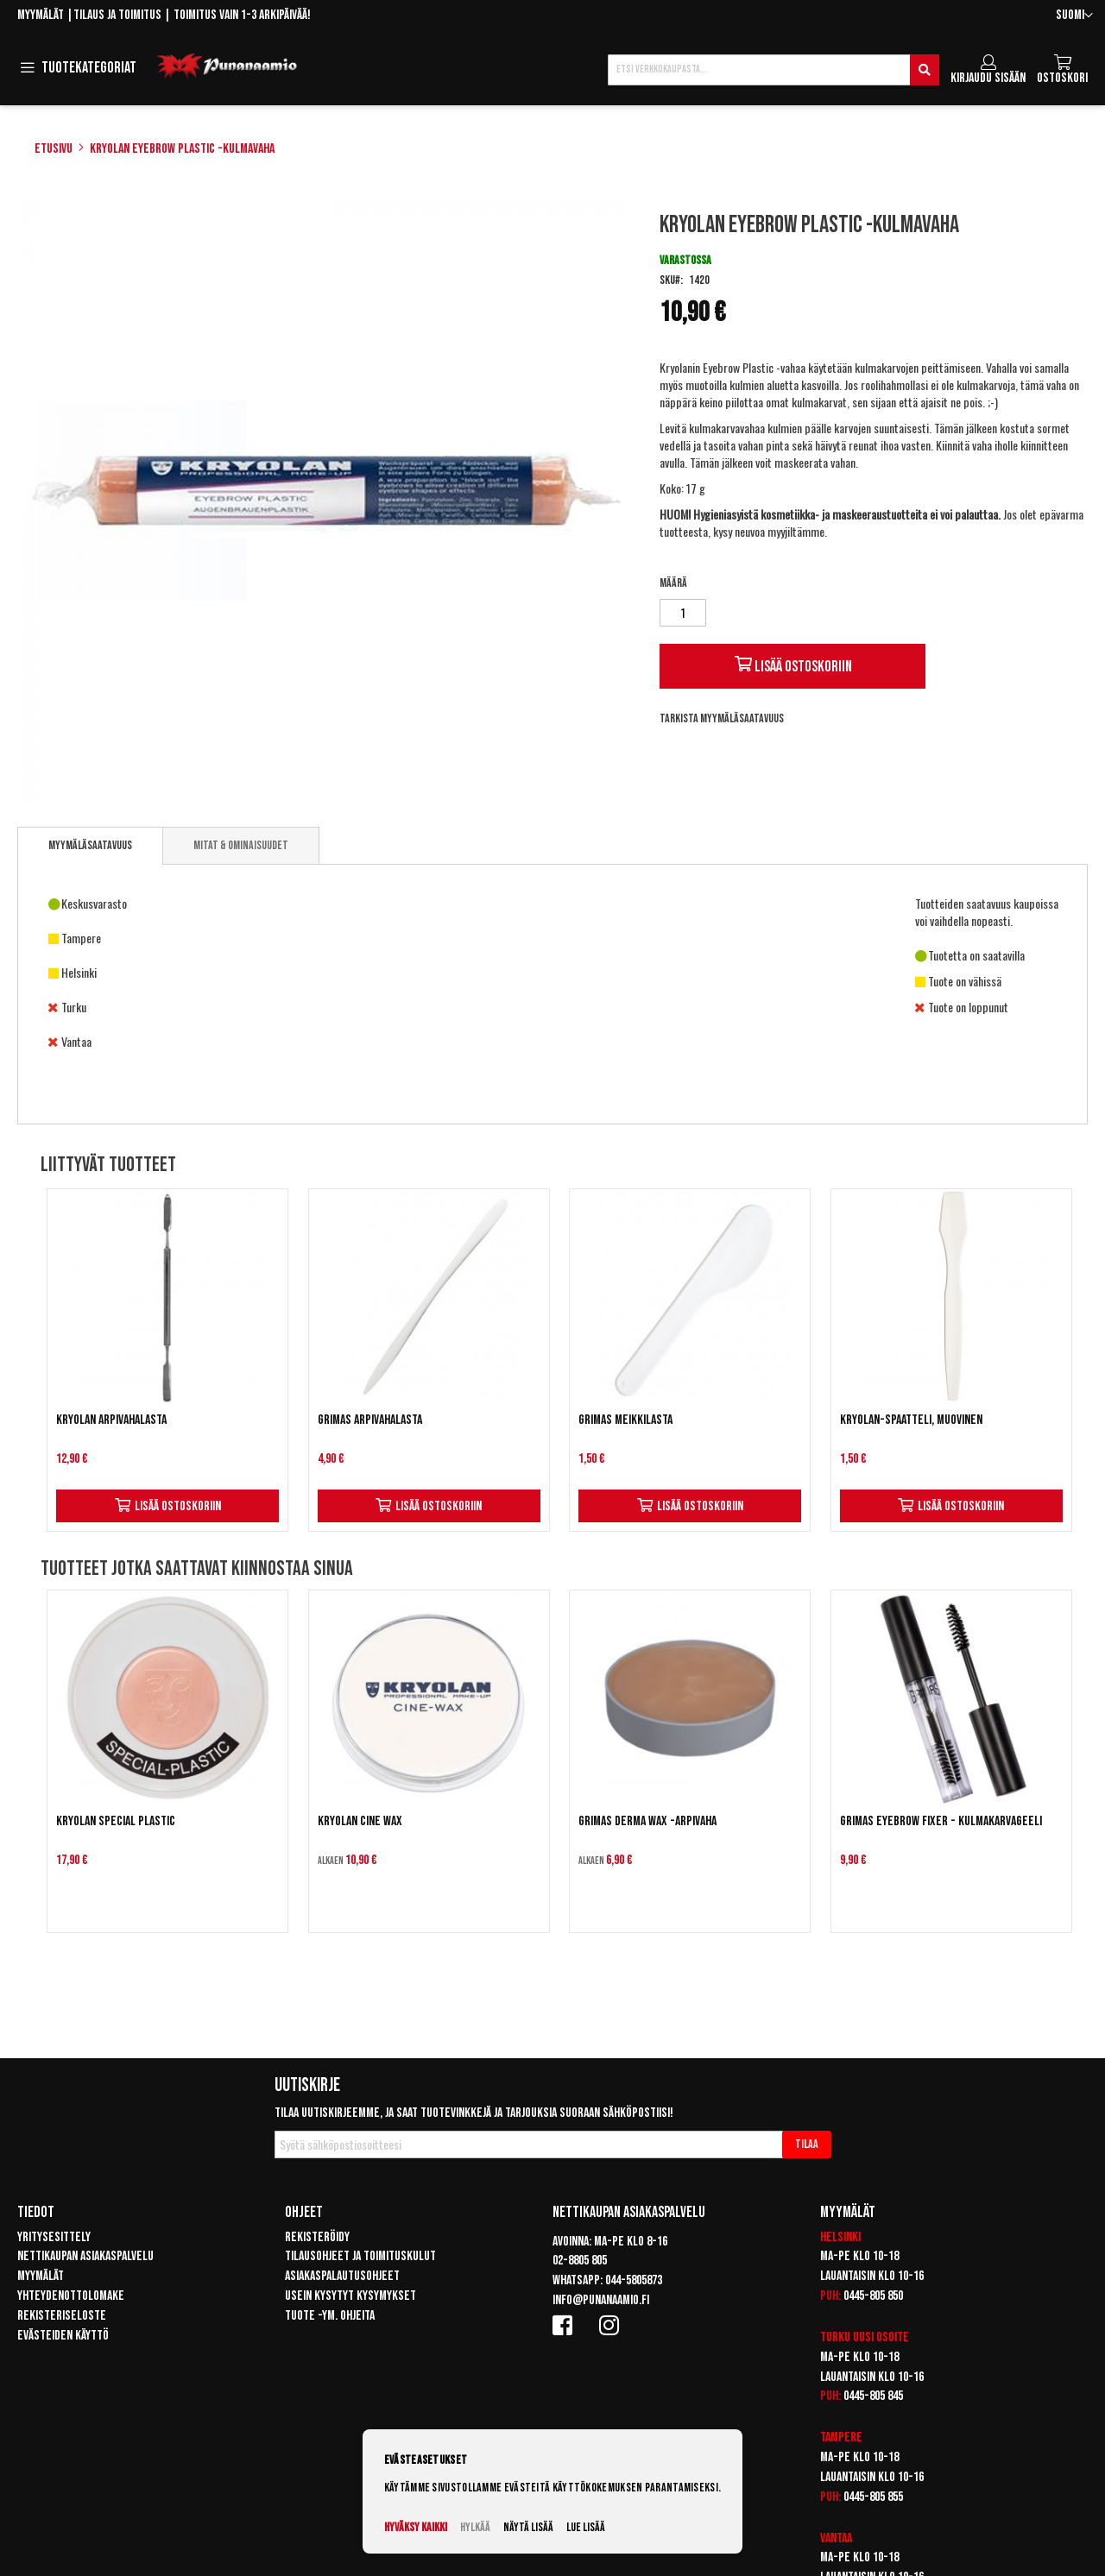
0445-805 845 (873, 2396)
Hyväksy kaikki (415, 2527)
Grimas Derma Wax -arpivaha (647, 1821)
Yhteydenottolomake (70, 2296)
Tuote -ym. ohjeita (330, 2316)
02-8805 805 (579, 2260)
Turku (835, 2337)
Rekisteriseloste (61, 2316)
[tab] (90, 846)
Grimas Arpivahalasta (370, 1420)
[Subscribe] (806, 2144)
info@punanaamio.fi (600, 2300)
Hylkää (475, 2527)
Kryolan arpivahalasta (111, 1420)
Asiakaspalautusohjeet (342, 2276)
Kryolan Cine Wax (360, 1821)
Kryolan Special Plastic (115, 1821)
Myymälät (40, 15)
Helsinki (840, 2237)
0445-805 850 (873, 2296)
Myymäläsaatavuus (90, 845)
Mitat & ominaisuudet (240, 845)
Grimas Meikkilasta (625, 1420)
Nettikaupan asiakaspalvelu (85, 2256)
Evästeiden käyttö (63, 2335)
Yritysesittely (54, 2237)
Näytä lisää (528, 2527)
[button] (1074, 16)
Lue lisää (585, 2527)
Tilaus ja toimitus (117, 15)
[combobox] (773, 69)
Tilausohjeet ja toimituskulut (360, 2256)
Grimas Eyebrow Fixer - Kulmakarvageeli (941, 1821)
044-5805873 (633, 2280)
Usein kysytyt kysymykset (350, 2296)
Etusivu (54, 149)
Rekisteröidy (317, 2237)
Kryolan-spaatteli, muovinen (911, 1420)
